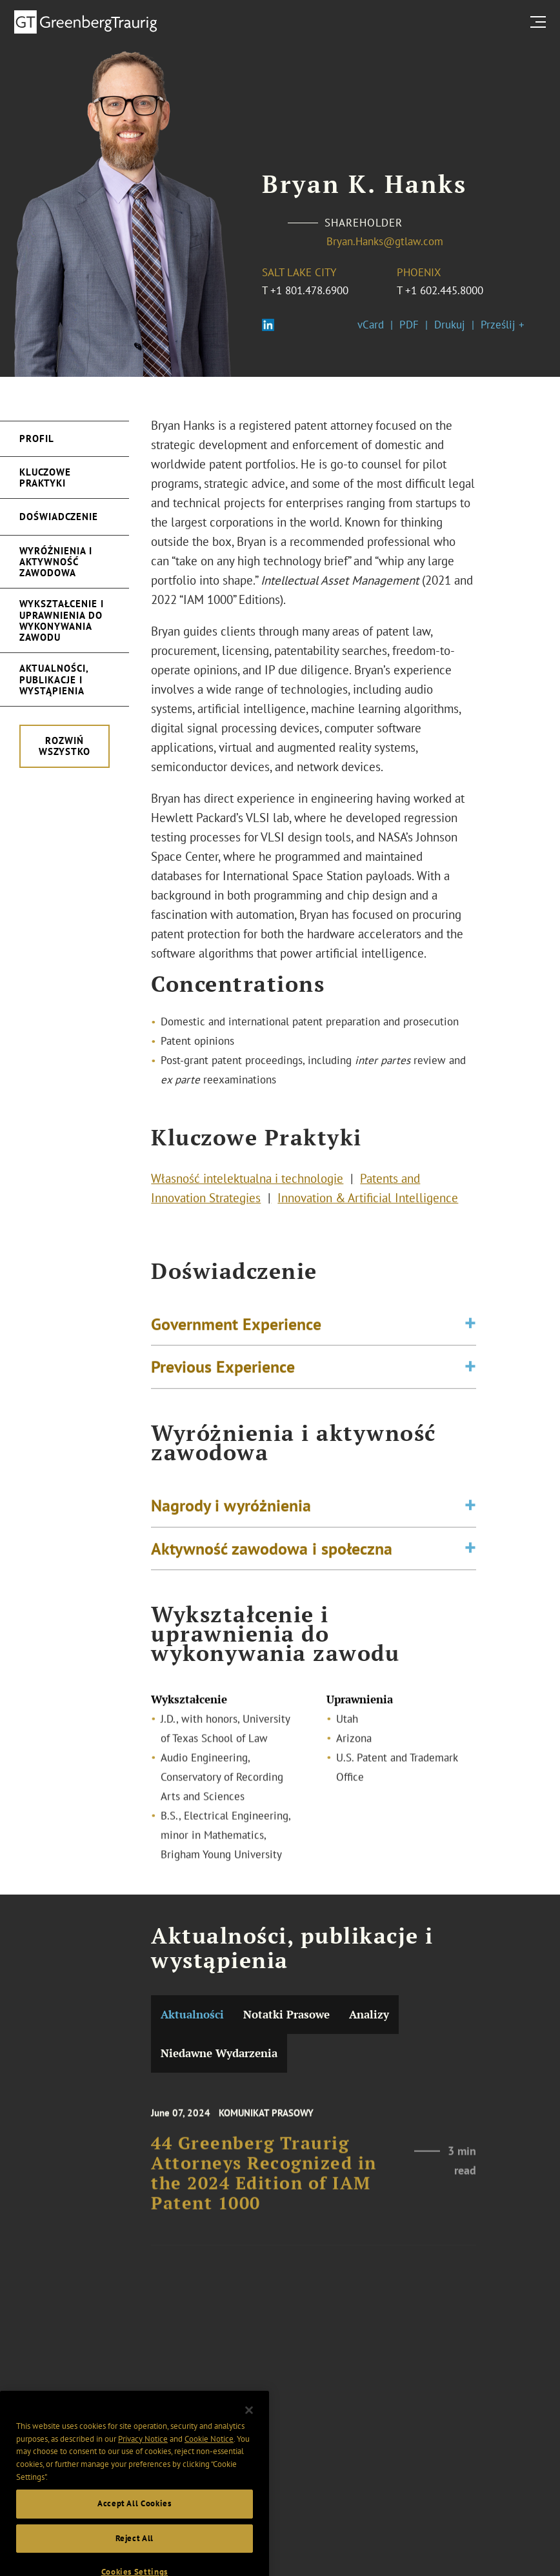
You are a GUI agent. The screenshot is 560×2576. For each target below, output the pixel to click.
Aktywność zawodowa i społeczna (271, 1554)
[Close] (249, 2427)
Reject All (134, 2555)
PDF (409, 324)
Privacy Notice (143, 2455)
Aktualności (192, 2014)
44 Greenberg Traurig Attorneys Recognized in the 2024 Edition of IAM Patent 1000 (264, 2184)
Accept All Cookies (134, 2520)
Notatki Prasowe (286, 2014)
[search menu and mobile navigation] (540, 21)
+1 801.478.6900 (309, 290)
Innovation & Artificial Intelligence (367, 1201)
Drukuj (449, 324)
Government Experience (236, 1329)
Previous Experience (223, 1372)
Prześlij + (503, 324)
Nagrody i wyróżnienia (231, 1511)
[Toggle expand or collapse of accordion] (470, 1330)
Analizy (369, 2014)
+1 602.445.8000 (444, 290)
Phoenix (419, 272)
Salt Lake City (299, 272)
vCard (370, 324)
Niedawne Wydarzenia (219, 2053)
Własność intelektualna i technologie (247, 1181)
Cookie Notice (209, 2455)
